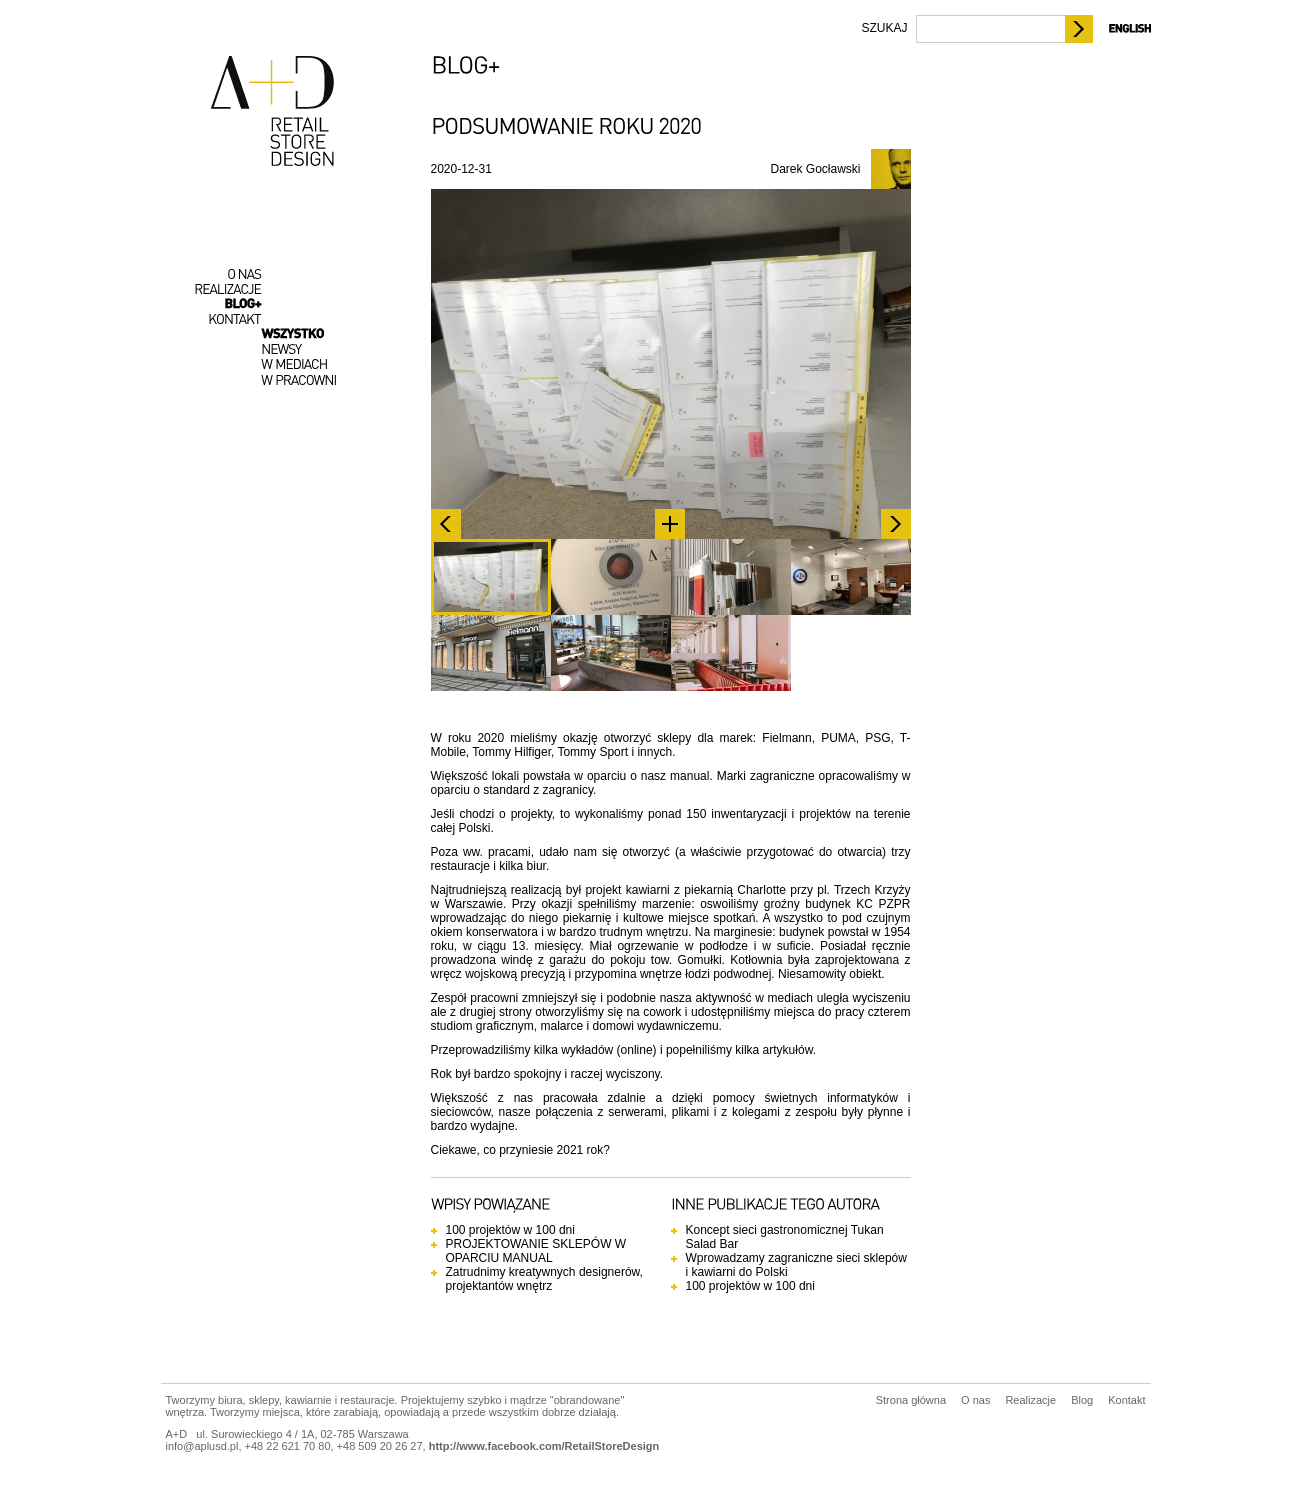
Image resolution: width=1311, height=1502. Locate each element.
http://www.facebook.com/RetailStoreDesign (544, 1446)
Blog (1082, 1400)
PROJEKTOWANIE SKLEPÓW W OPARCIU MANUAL (536, 1251)
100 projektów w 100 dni (510, 1230)
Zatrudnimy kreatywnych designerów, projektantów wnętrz (544, 1279)
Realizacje (1030, 1400)
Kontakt (1126, 1400)
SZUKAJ (884, 28)
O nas (975, 1400)
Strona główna (911, 1400)
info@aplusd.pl (202, 1446)
